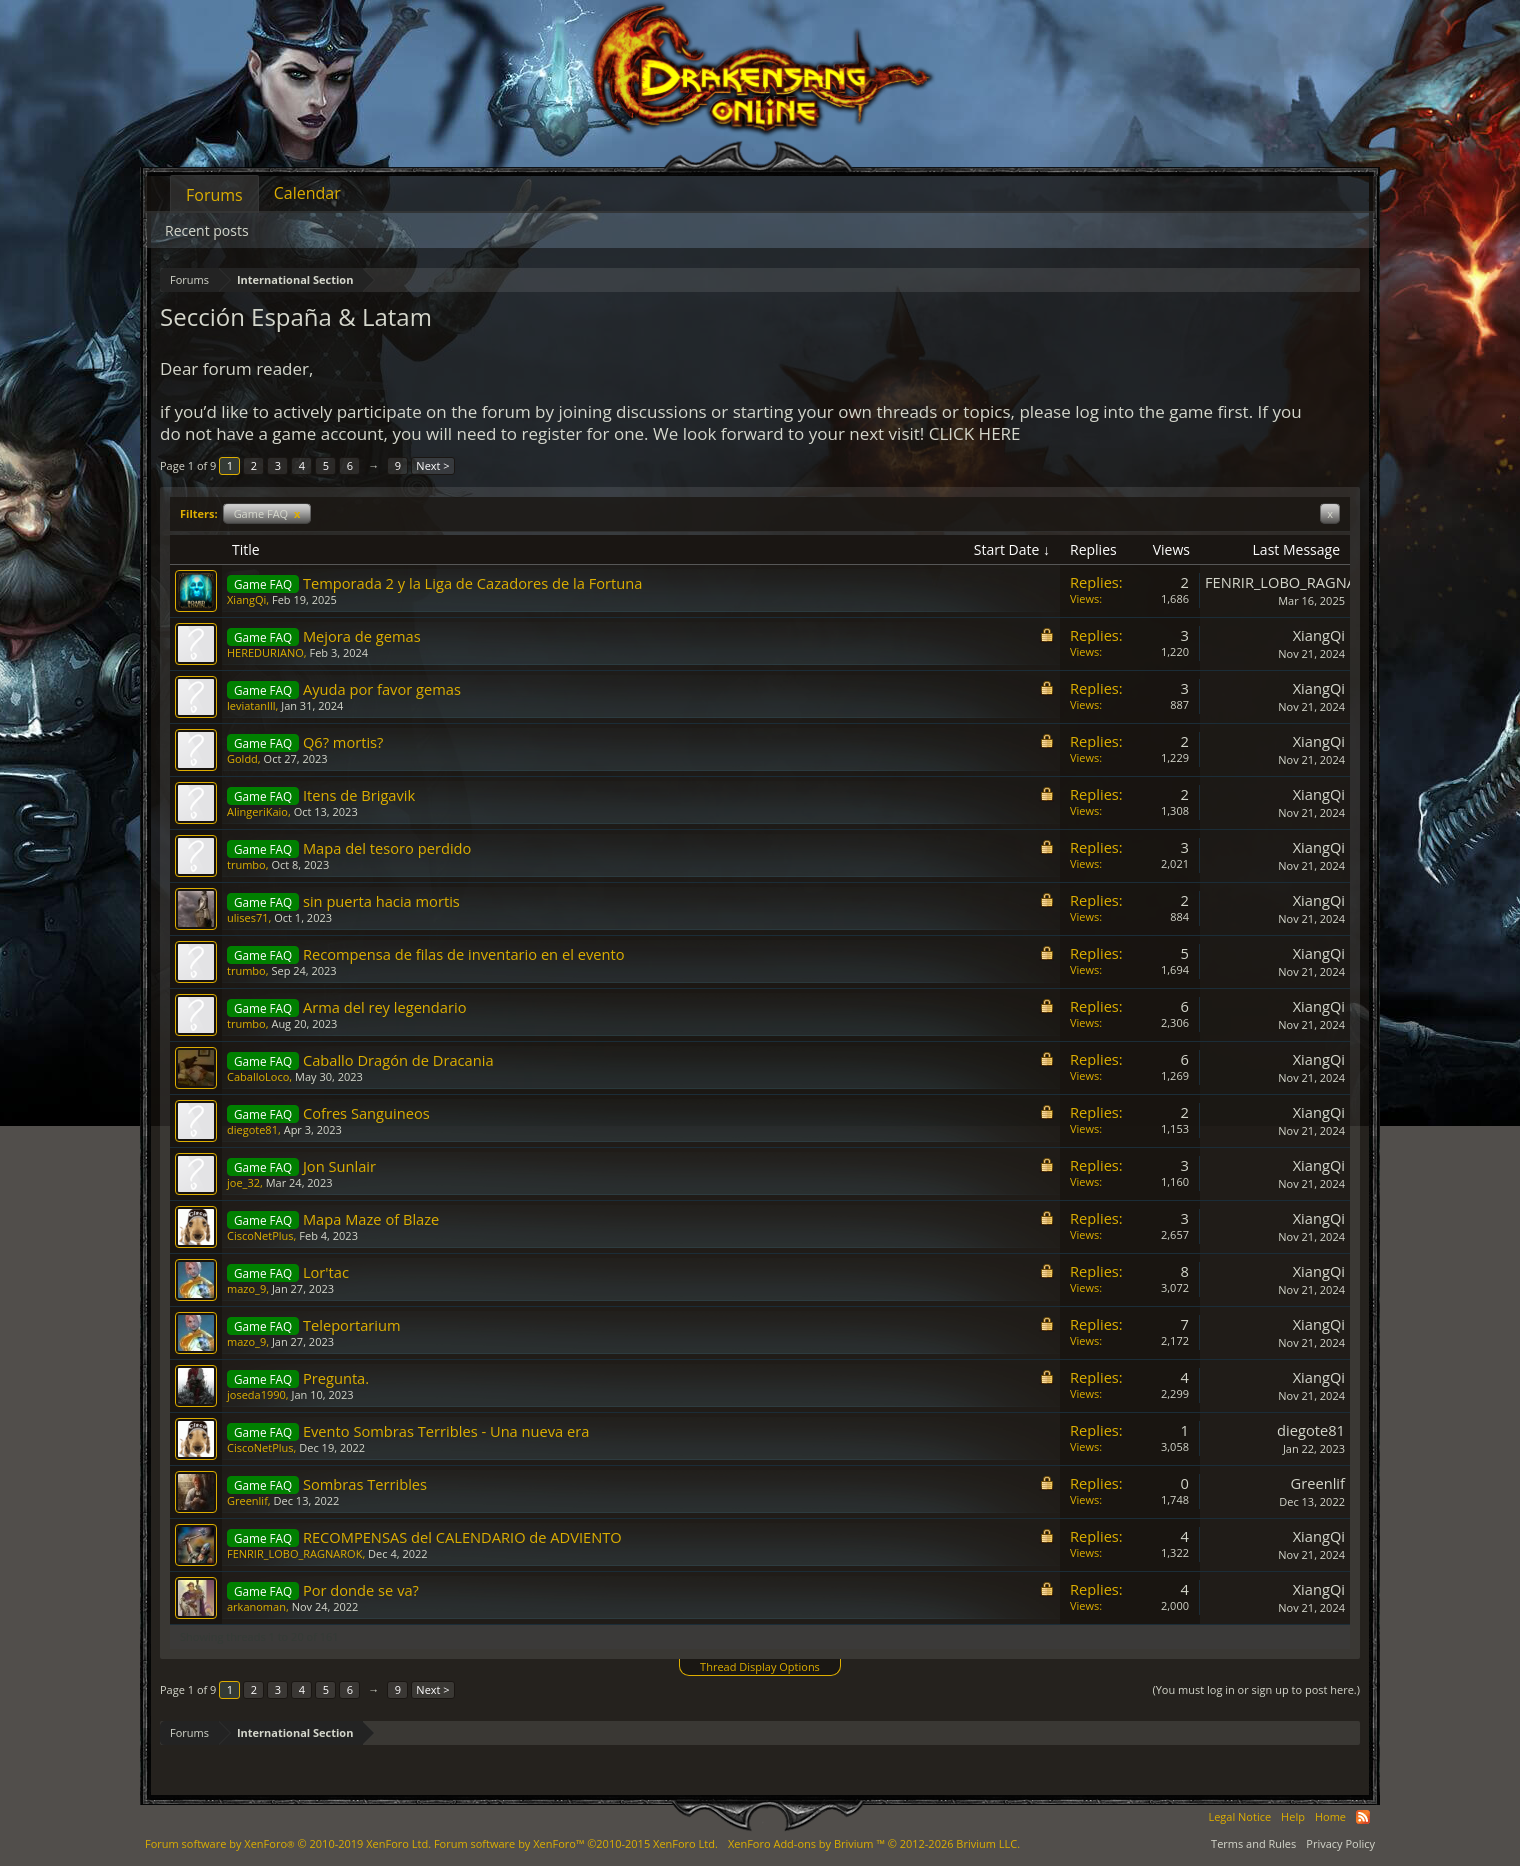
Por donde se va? (361, 1590)
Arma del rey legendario (385, 1007)
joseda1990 (256, 1394)
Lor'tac (326, 1272)
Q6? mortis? (343, 742)
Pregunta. (336, 1378)
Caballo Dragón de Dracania (398, 1060)
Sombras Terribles (365, 1484)
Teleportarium (352, 1325)
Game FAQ (267, 513)
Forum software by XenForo (288, 1843)
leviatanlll (251, 705)
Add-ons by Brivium (874, 1843)
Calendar (307, 193)
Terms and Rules (1253, 1843)
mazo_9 (246, 1288)
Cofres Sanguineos (366, 1113)
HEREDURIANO (265, 652)
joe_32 (243, 1182)
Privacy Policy (1340, 1843)
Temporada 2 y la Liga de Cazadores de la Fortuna (473, 583)
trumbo (246, 864)
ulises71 (248, 917)
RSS (1363, 1817)
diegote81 (252, 1129)
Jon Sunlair (339, 1166)
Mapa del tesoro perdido (387, 848)
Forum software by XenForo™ (576, 1843)
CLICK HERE (975, 433)
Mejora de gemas (362, 636)
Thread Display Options (760, 1666)
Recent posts (207, 230)
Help (1293, 1816)
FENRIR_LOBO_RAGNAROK (1295, 582)
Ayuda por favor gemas (382, 689)
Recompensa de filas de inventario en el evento (464, 954)
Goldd (242, 758)
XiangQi (246, 599)
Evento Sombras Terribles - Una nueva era (446, 1431)
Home (1330, 1816)
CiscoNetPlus (260, 1235)
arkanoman (256, 1606)
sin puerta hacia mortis (381, 901)
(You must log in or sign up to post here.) (1256, 1689)
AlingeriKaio (257, 811)
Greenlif (247, 1500)
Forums (214, 195)
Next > (432, 465)
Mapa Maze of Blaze (371, 1219)
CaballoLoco (258, 1076)
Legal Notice (1239, 1816)
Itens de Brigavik (359, 795)
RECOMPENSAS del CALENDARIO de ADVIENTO (462, 1537)
